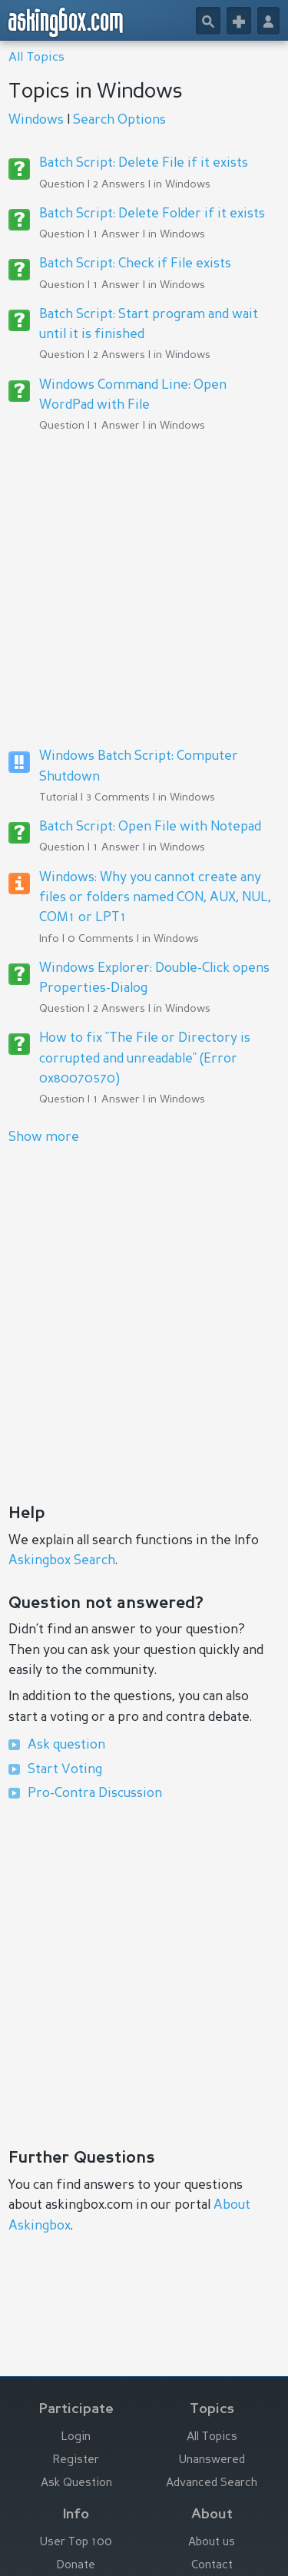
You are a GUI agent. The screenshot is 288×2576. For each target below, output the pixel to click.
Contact (212, 2565)
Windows (36, 120)
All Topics (36, 57)
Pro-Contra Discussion (95, 1793)
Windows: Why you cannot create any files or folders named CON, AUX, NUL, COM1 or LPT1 (155, 898)
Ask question (66, 1745)
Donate (76, 2565)
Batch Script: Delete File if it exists (143, 163)
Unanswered (212, 2460)
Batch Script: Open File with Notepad (150, 827)
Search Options (119, 120)
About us (211, 2542)
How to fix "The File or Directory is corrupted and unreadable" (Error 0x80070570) (144, 1059)
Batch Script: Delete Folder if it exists (152, 213)
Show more (43, 1137)
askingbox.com (66, 22)
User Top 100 (76, 2542)
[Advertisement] (144, 590)
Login (76, 2437)
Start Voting (65, 1769)
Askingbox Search (61, 1560)
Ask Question (76, 2483)
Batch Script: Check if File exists (135, 263)
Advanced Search (211, 2483)
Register (76, 2460)
